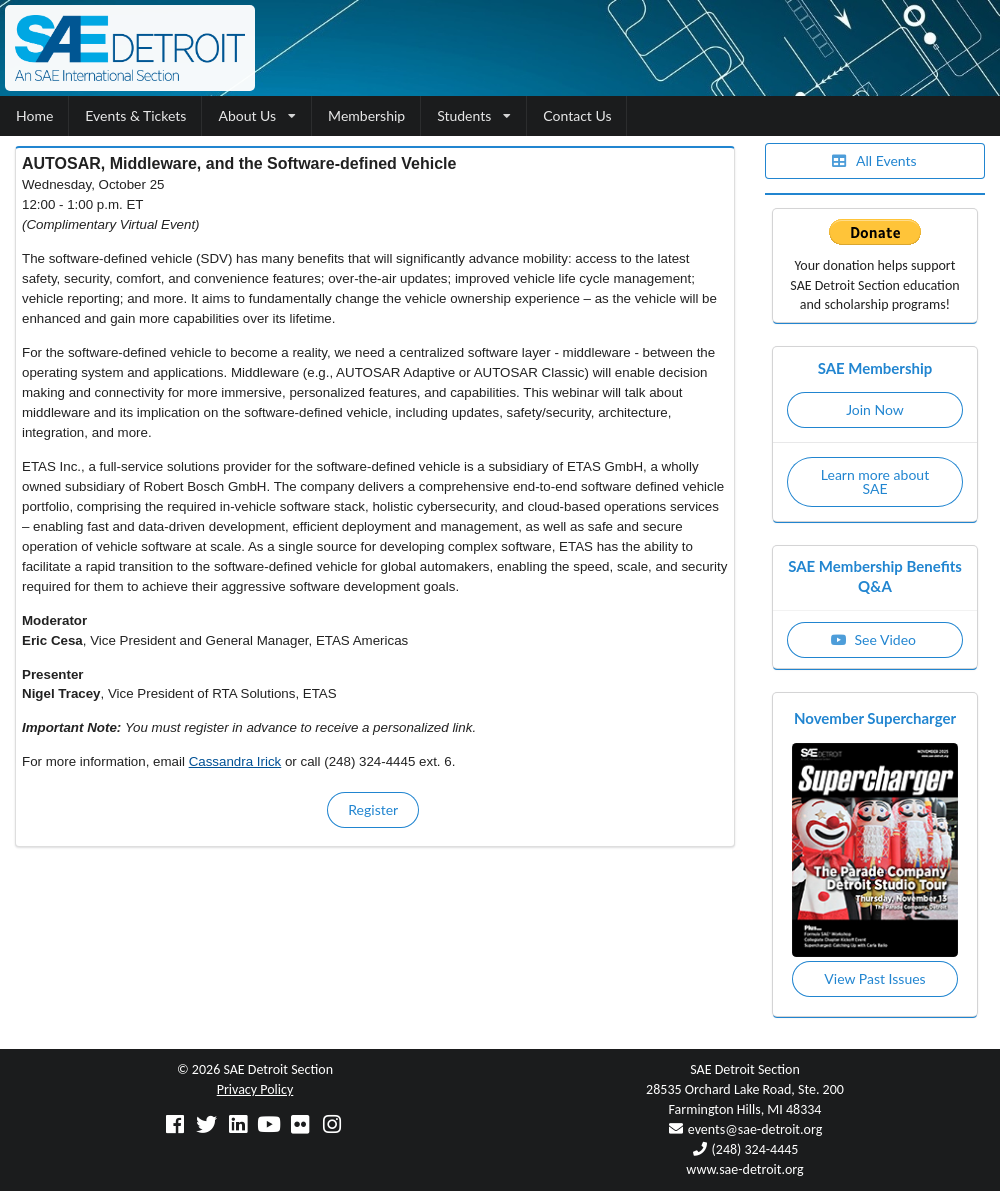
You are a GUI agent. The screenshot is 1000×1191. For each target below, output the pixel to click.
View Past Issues (874, 978)
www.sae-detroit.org (744, 1169)
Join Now (875, 409)
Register (373, 809)
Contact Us (577, 115)
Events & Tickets (135, 115)
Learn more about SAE (875, 481)
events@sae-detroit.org (755, 1129)
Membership (366, 115)
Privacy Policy (255, 1089)
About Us (257, 115)
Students (474, 115)
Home (34, 115)
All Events (873, 160)
